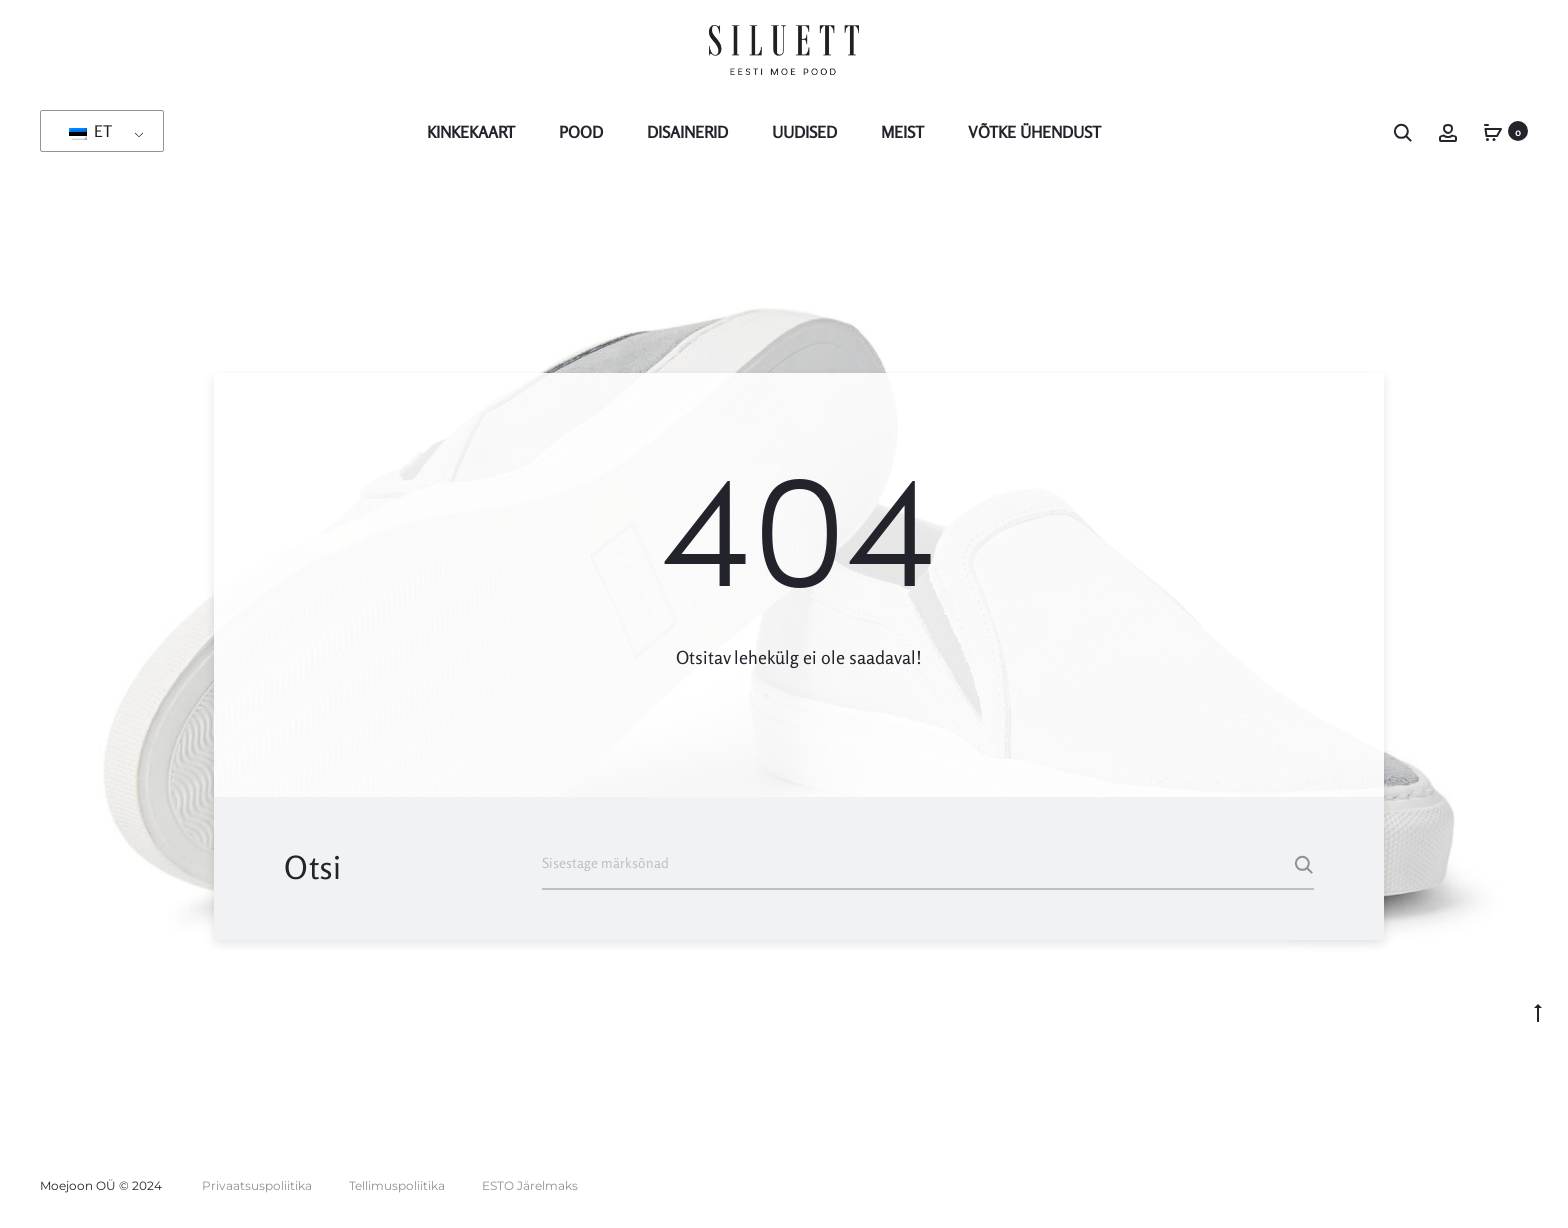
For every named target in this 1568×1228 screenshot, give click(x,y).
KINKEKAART (471, 132)
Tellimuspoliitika (397, 1185)
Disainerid (687, 132)
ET (90, 131)
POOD (581, 132)
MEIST (902, 132)
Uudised (804, 132)
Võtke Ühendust (1034, 132)
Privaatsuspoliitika (257, 1185)
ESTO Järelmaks (530, 1185)
